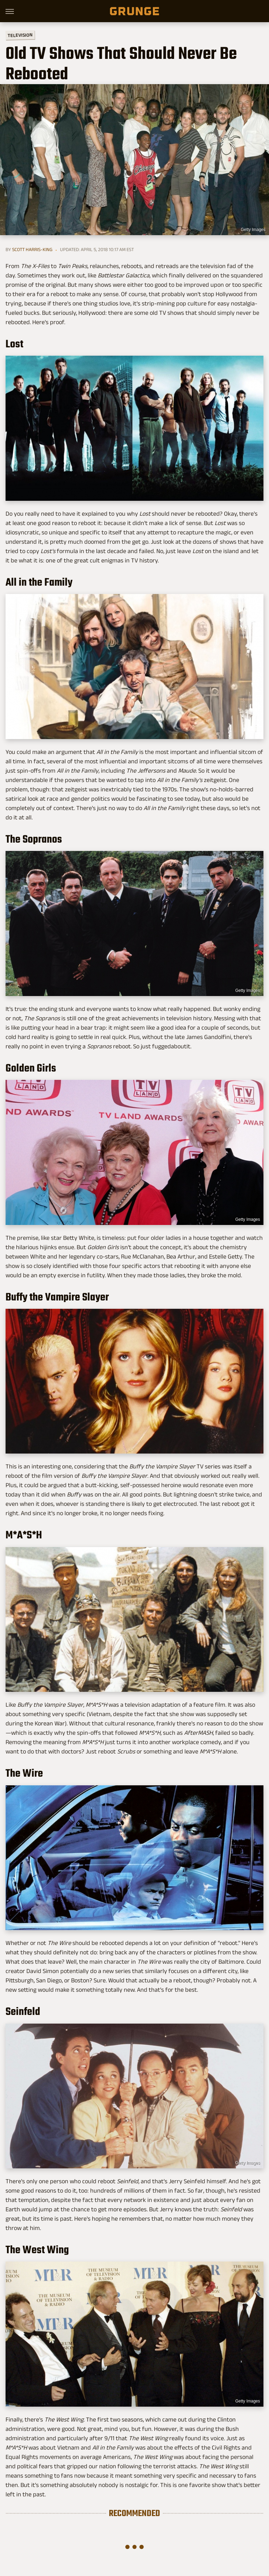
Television (20, 35)
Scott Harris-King (32, 249)
